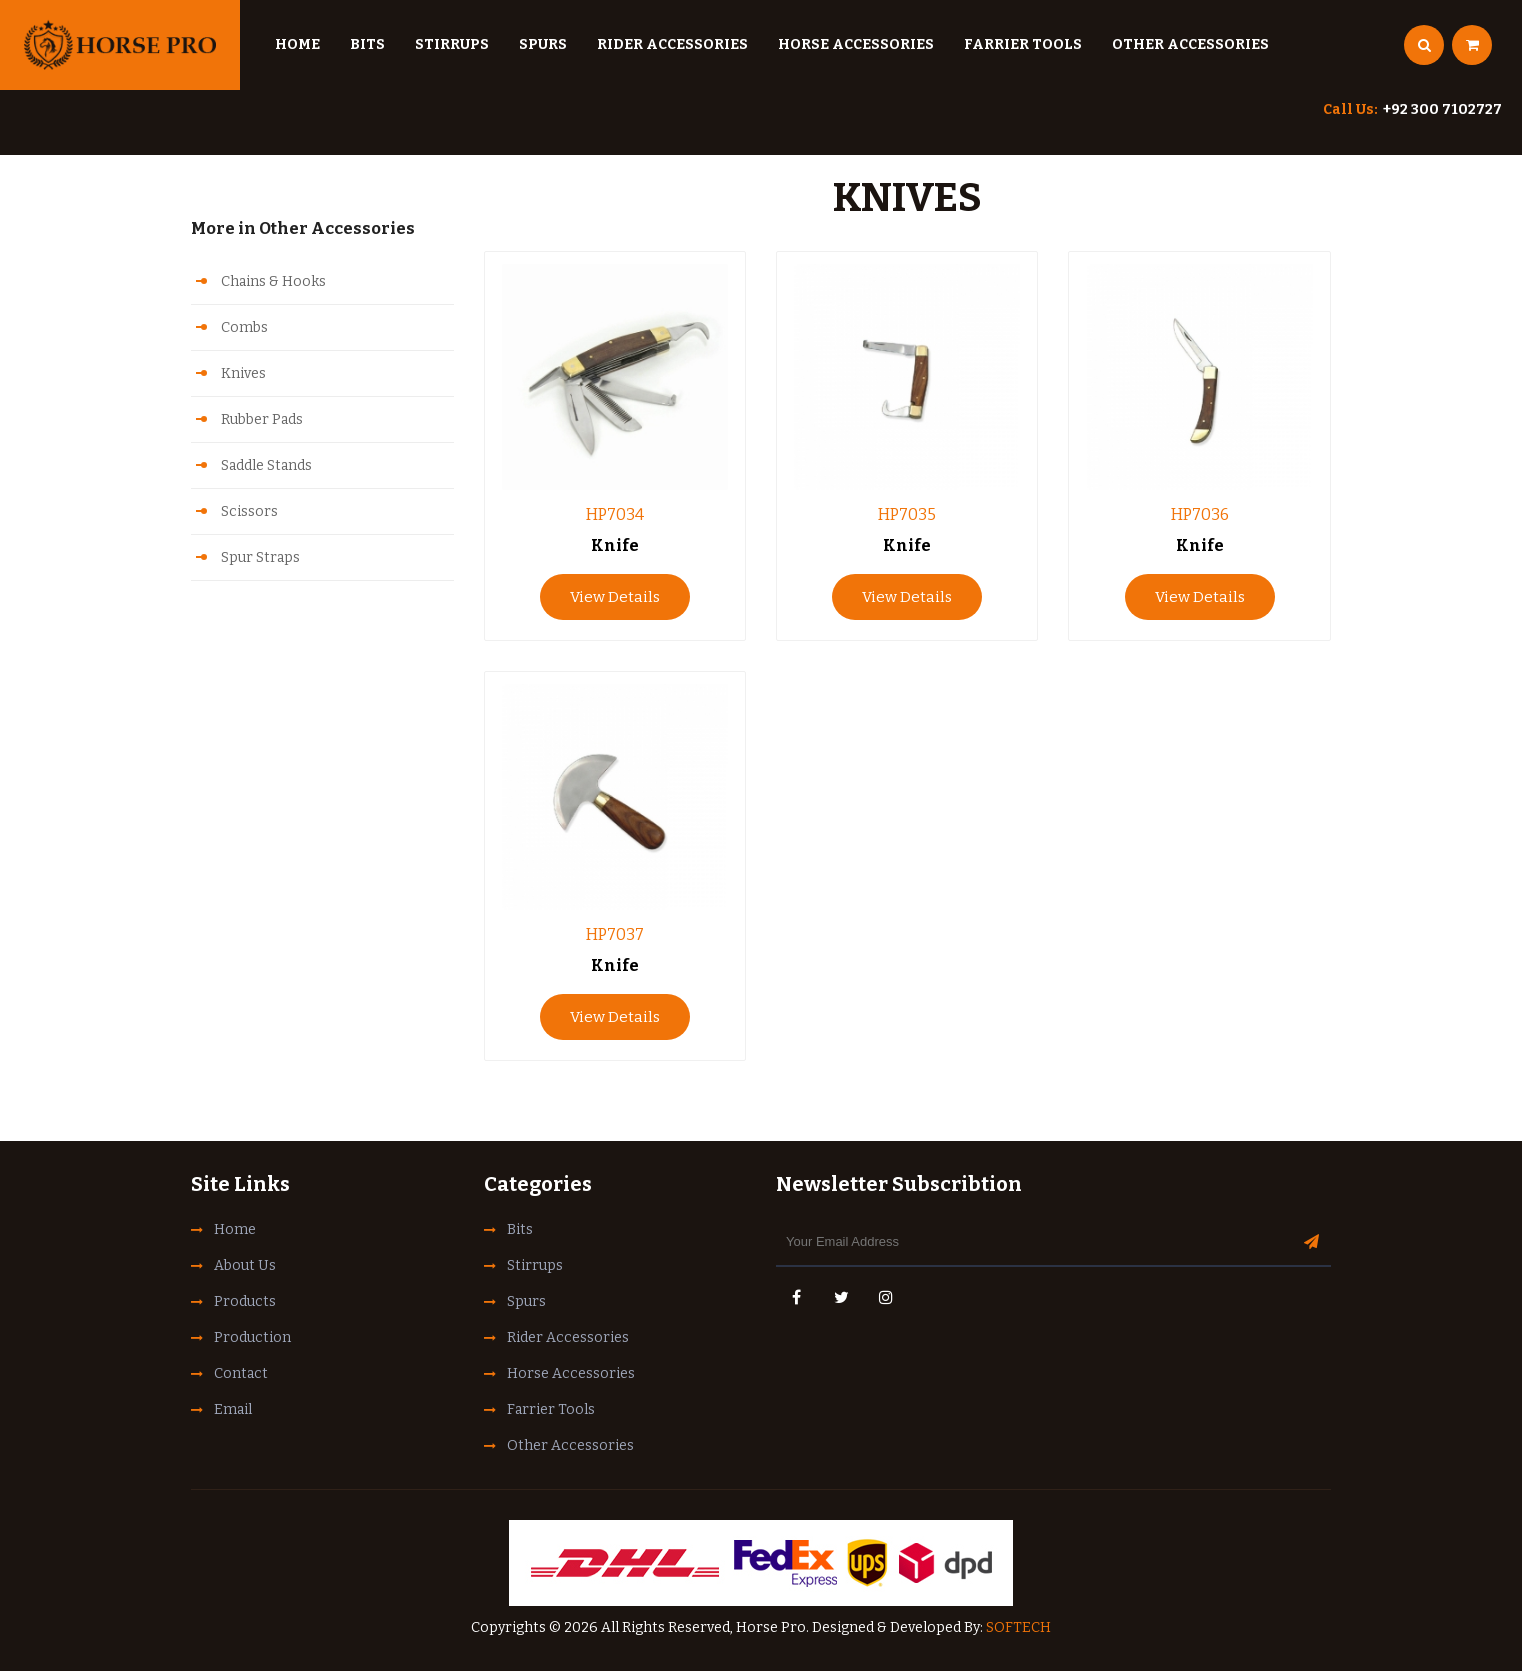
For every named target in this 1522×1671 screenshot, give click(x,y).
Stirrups (452, 44)
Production (252, 1337)
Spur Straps (260, 557)
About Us (245, 1265)
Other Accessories (1190, 44)
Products (245, 1301)
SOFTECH (1018, 1627)
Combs (244, 327)
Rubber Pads (262, 419)
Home (297, 44)
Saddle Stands (266, 465)
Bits (367, 44)
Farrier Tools (1023, 44)
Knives (243, 373)
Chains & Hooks (273, 281)
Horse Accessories (856, 44)
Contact (241, 1373)
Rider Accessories (672, 44)
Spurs (543, 44)
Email (233, 1409)
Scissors (249, 511)
